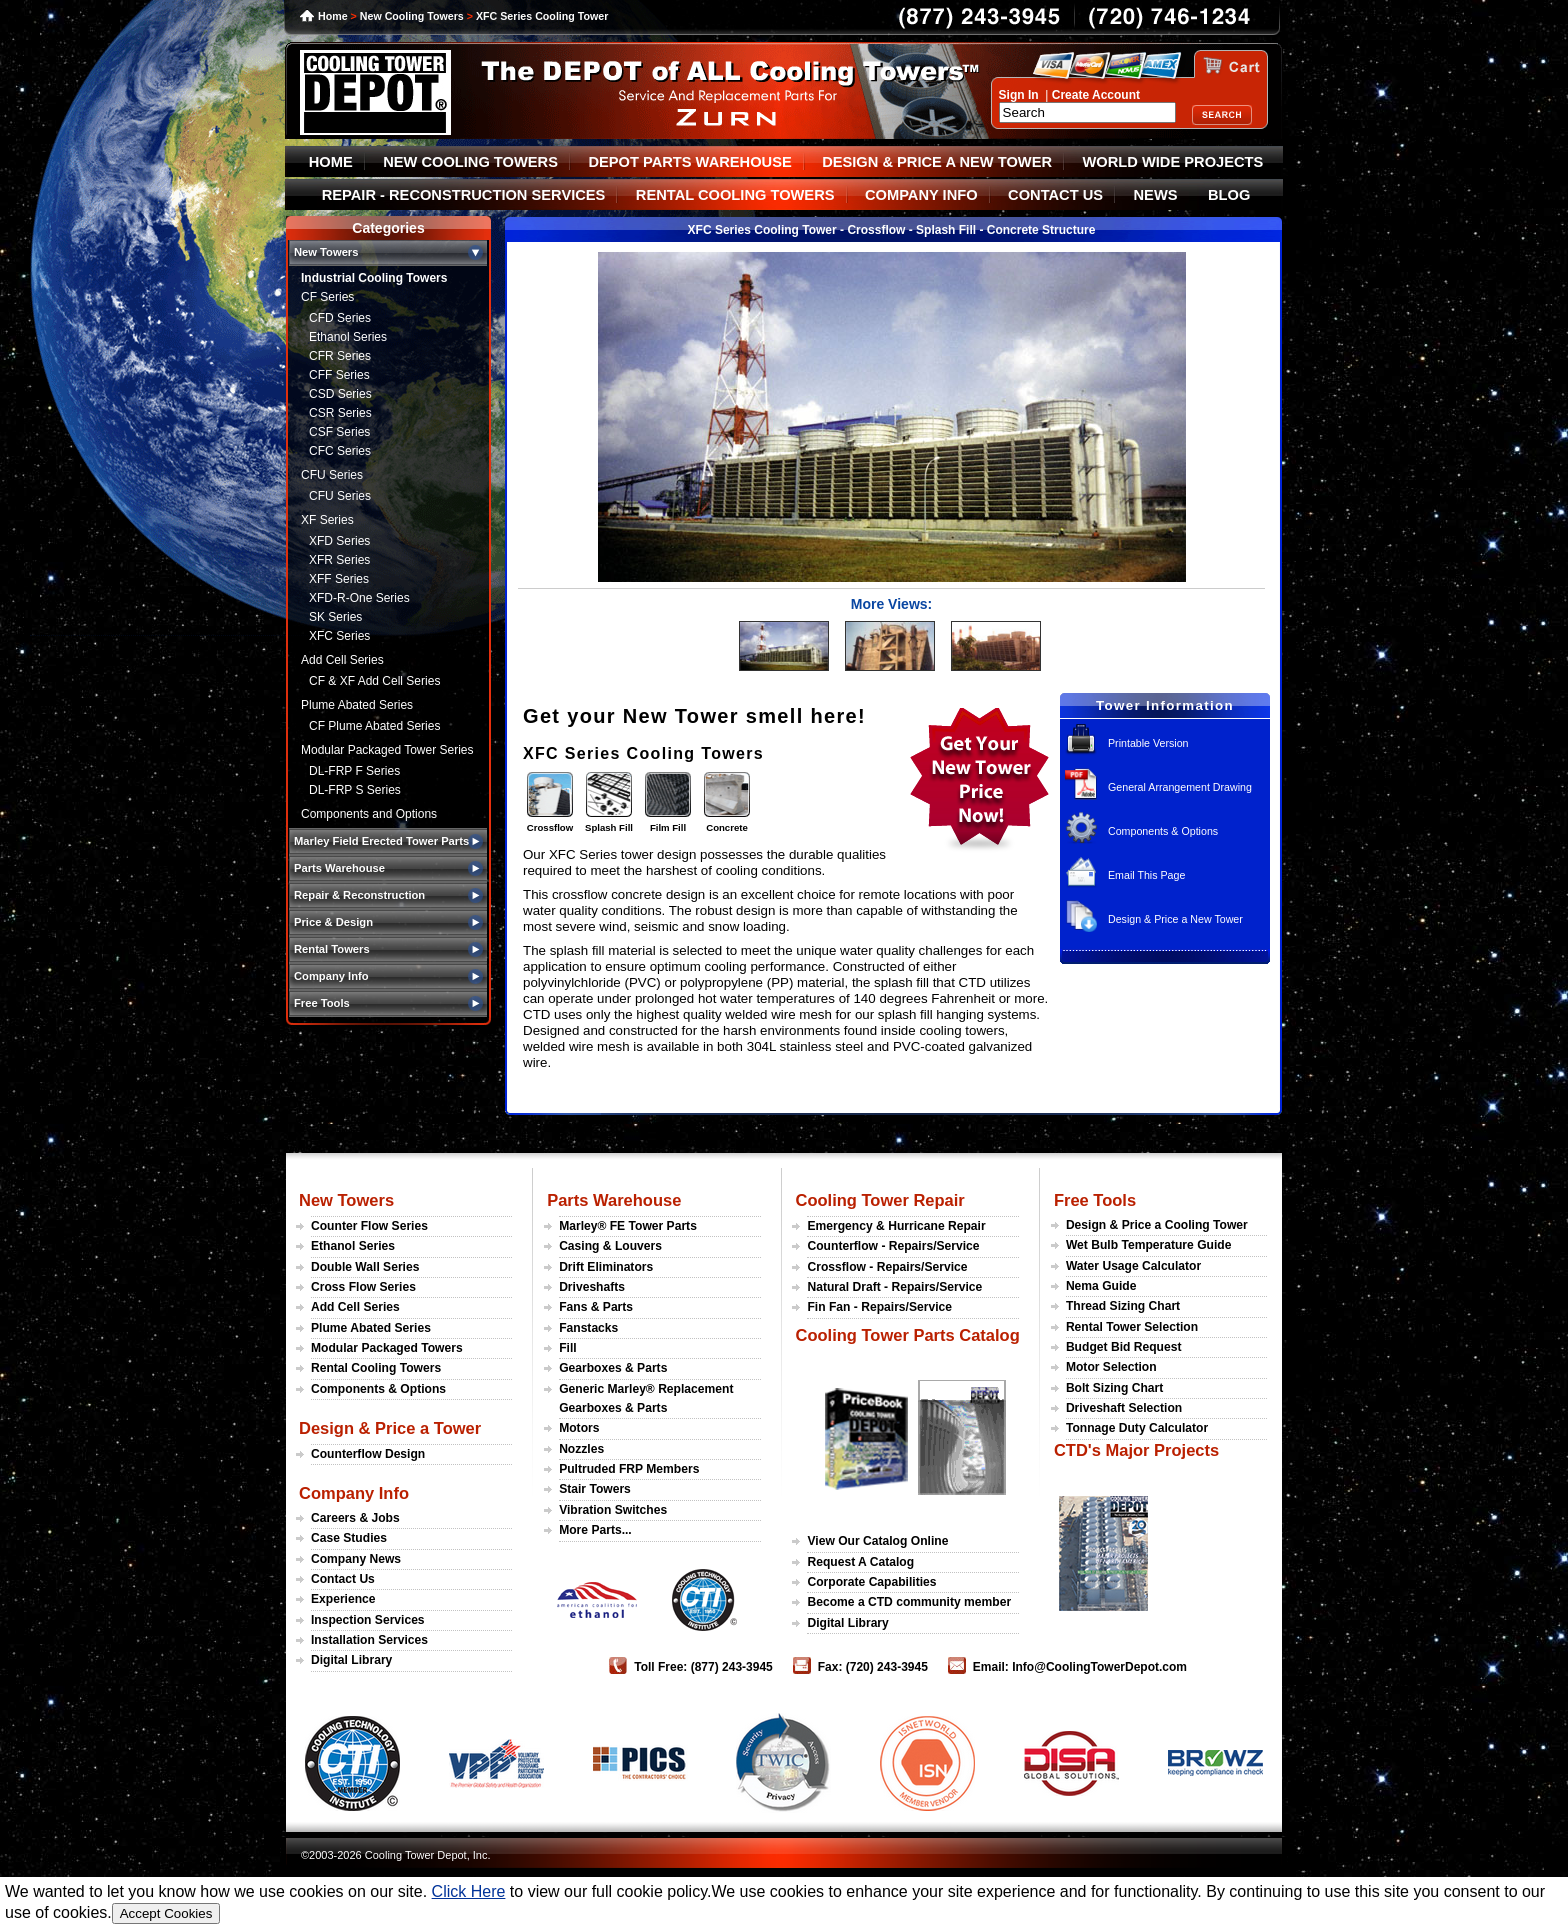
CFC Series (340, 451)
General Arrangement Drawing (1180, 787)
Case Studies (349, 1538)
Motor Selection (1111, 1367)
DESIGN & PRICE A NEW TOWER (937, 162)
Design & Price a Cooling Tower (1157, 1225)
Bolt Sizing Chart (1114, 1388)
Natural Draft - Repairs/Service (894, 1287)
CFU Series (332, 475)
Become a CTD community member (909, 1602)
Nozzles (581, 1449)
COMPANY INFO (921, 195)
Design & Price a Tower (390, 1428)
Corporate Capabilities (871, 1582)
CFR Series (340, 356)
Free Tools (1095, 1200)
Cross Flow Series (363, 1287)
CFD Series (340, 318)
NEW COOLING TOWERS (470, 162)
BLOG (1229, 195)
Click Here (469, 1891)
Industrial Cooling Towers (374, 278)
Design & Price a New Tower (1175, 919)
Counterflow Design (368, 1454)
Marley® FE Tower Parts (628, 1226)
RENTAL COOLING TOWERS (735, 195)
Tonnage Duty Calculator (1137, 1428)
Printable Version (1148, 743)
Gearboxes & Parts (613, 1368)
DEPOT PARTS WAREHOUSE (689, 162)
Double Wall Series (365, 1267)
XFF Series (339, 579)
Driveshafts (592, 1287)
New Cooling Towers (412, 16)
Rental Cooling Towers (376, 1368)
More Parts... (595, 1530)
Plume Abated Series (357, 705)
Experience (343, 1599)
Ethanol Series (348, 337)
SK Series (335, 617)
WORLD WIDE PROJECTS (1173, 162)
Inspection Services (368, 1620)
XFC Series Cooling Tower (542, 16)
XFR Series (339, 560)
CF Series (327, 297)
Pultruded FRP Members (629, 1469)
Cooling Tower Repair (879, 1200)
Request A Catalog (860, 1562)
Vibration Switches (613, 1510)
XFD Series (339, 541)
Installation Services (369, 1640)
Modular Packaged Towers (387, 1348)
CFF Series (339, 375)
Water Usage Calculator (1133, 1266)
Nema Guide (1101, 1286)
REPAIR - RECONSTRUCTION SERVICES (464, 195)
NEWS (1156, 195)
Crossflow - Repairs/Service (887, 1267)
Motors (579, 1428)
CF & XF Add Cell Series (374, 681)
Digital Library (351, 1660)
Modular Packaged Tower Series (387, 750)
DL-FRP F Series (354, 771)
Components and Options (369, 814)
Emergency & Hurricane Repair (896, 1226)
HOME (331, 162)
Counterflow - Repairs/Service (893, 1246)
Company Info (354, 1493)
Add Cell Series (342, 660)
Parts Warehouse (614, 1200)
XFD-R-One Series (359, 598)
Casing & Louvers (610, 1246)
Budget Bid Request (1124, 1347)
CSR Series (340, 413)
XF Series (327, 520)
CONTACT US (1055, 195)
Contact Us (343, 1579)
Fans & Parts (596, 1307)
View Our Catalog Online (877, 1541)
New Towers (346, 1200)
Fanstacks (588, 1328)
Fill (567, 1348)
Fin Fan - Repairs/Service (879, 1307)
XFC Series (339, 636)
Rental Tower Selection (1132, 1327)
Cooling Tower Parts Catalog (907, 1335)
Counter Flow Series (369, 1226)
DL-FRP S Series (355, 790)
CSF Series (339, 432)
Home (333, 16)
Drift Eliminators (606, 1267)
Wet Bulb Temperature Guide (1149, 1245)
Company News (356, 1559)
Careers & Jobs (355, 1518)
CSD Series (340, 394)
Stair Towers (595, 1489)
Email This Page (1146, 875)
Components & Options (1163, 831)
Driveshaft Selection (1124, 1408)
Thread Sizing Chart (1123, 1306)
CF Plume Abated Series (374, 726)
